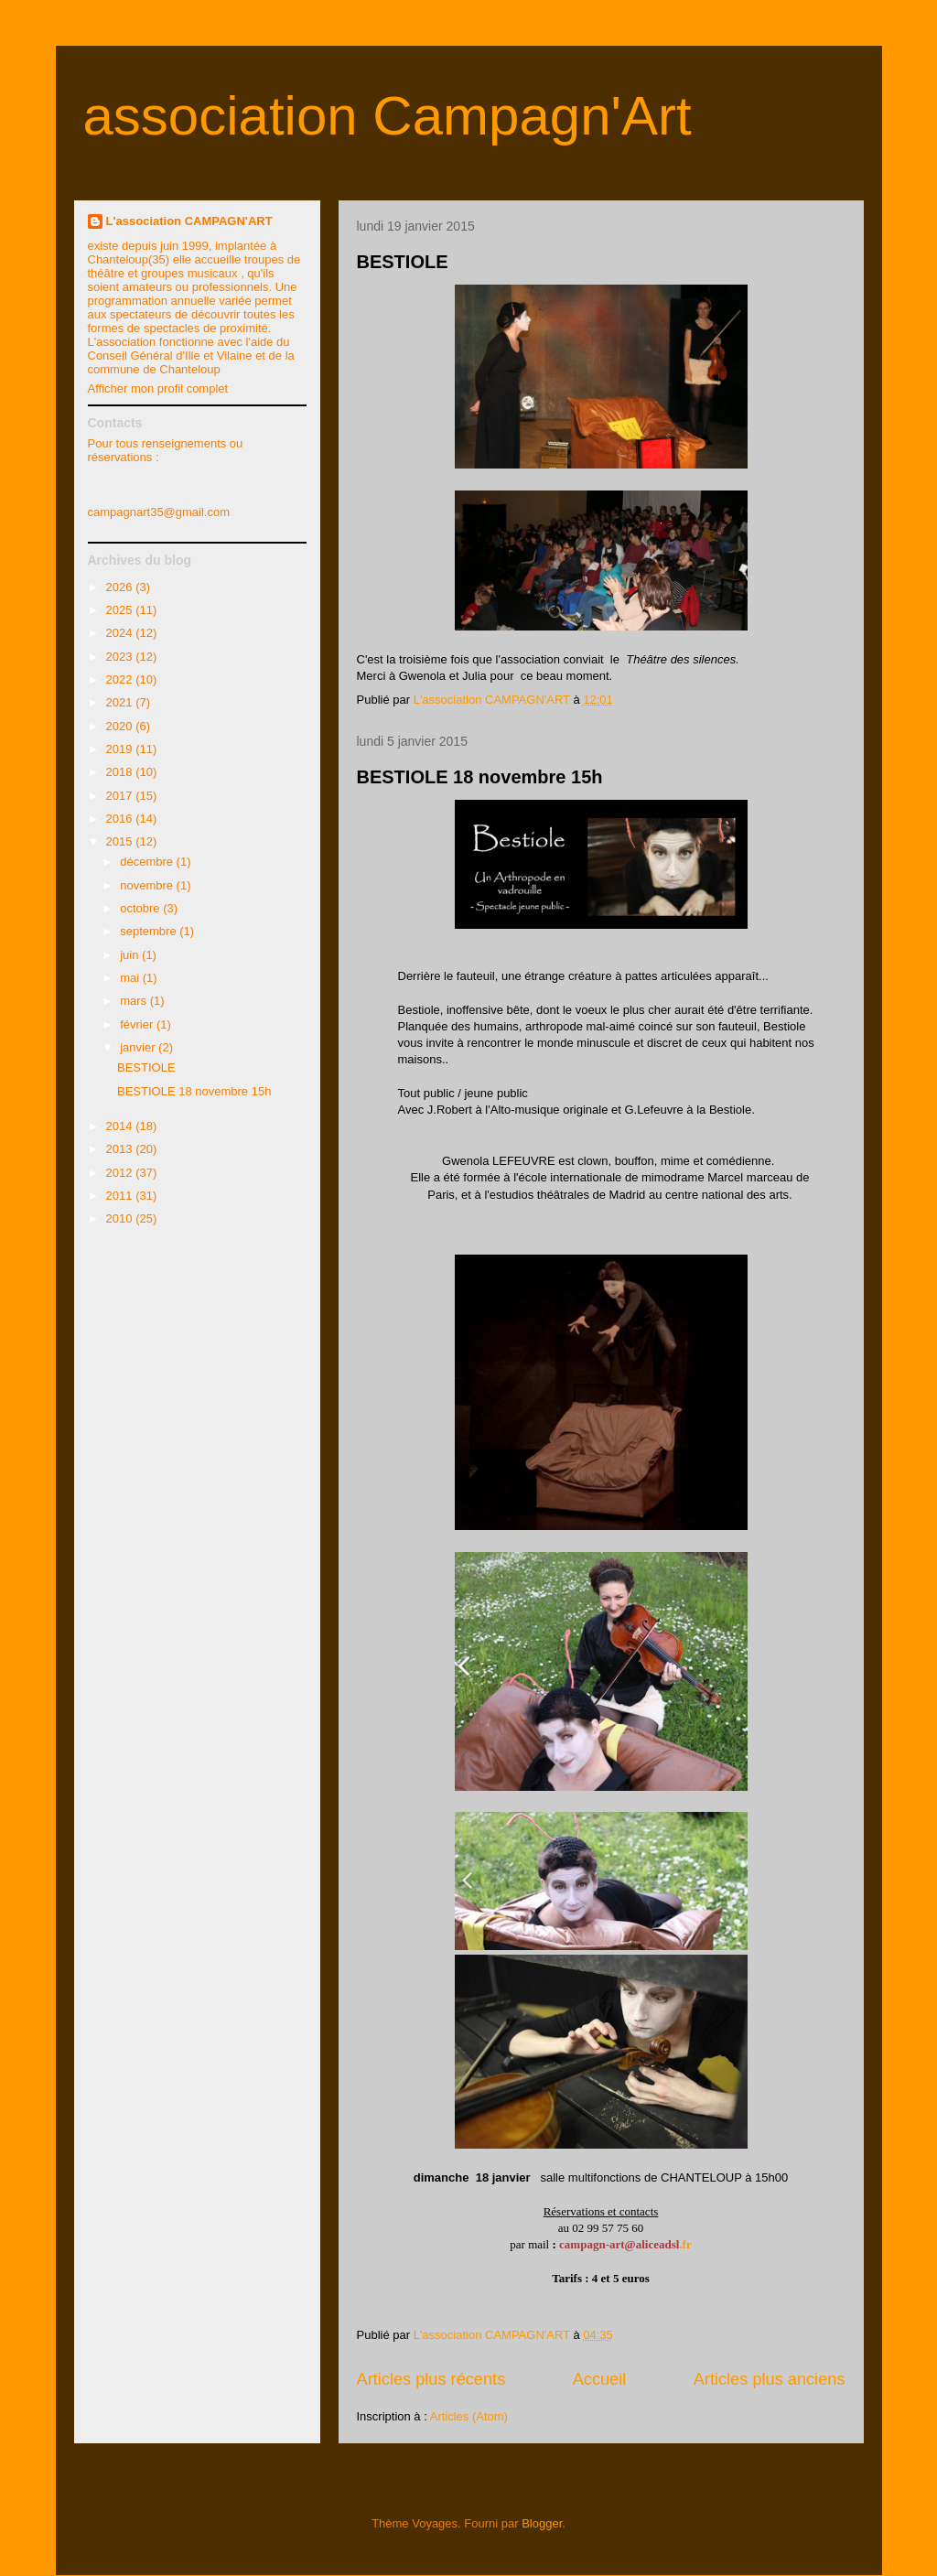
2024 (121, 633)
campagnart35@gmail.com (159, 512)
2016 (121, 818)
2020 (121, 726)
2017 (121, 796)
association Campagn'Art (387, 115)
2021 (121, 702)
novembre (148, 885)
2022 (121, 679)
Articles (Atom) (469, 2416)
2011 (121, 1195)
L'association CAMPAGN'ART (189, 221)
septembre (149, 931)
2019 (121, 749)
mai (131, 978)
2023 (121, 656)
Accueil (600, 2379)
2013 (121, 1149)
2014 (121, 1126)
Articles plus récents (431, 2379)
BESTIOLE (402, 262)
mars (135, 1001)
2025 (121, 610)
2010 (121, 1218)
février (138, 1024)
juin (131, 955)
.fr (685, 2244)
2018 (121, 772)
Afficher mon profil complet (158, 388)
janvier (139, 1047)
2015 (121, 841)
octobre (141, 908)
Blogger (542, 2523)
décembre (148, 861)
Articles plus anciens (769, 2379)
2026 (121, 587)
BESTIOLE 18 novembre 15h (480, 777)
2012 (121, 1173)
